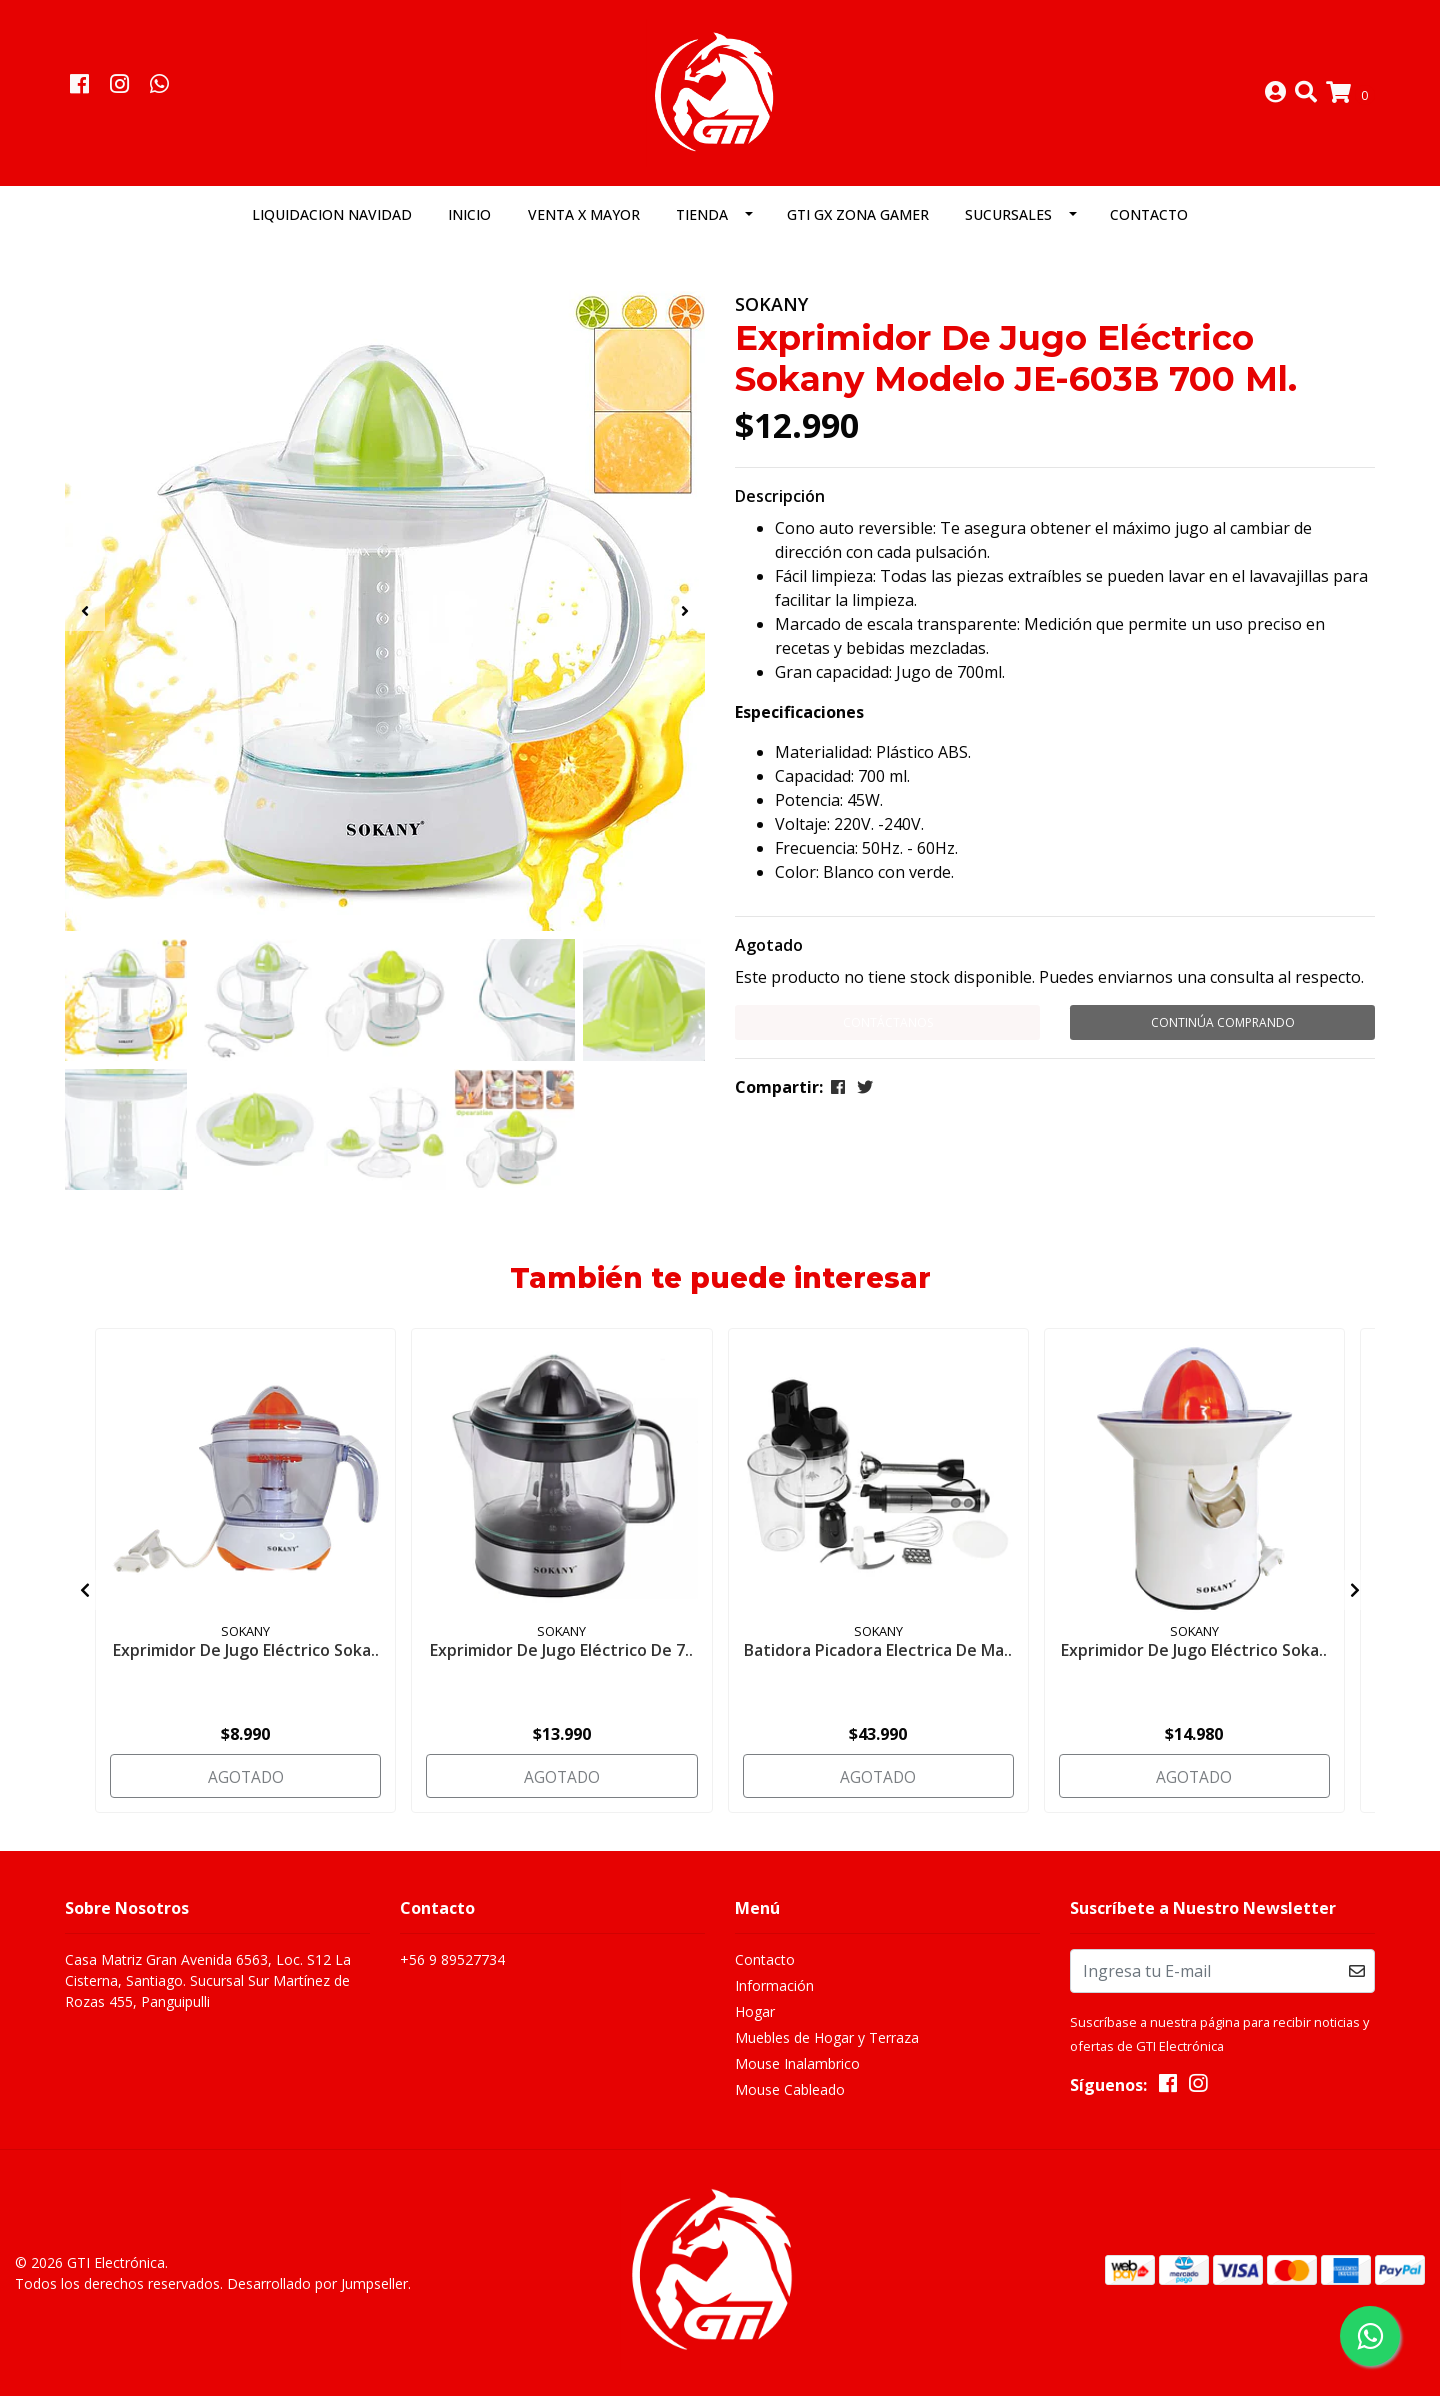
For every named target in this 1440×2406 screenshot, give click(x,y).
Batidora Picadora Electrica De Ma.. (878, 1669)
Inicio (469, 226)
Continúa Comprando (1223, 1034)
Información (774, 1999)
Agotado (769, 957)
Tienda (702, 226)
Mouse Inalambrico (797, 2077)
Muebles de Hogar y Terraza (827, 2051)
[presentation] (85, 623)
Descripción (780, 508)
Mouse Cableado (790, 2103)
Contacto (1149, 226)
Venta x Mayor (584, 226)
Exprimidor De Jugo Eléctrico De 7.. (561, 1660)
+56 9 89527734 (452, 1973)
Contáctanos (888, 1034)
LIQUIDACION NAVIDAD (332, 226)
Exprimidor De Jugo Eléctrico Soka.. (246, 1660)
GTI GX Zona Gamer (858, 226)
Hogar (755, 2025)
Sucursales (1008, 226)
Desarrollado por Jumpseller (317, 2295)
